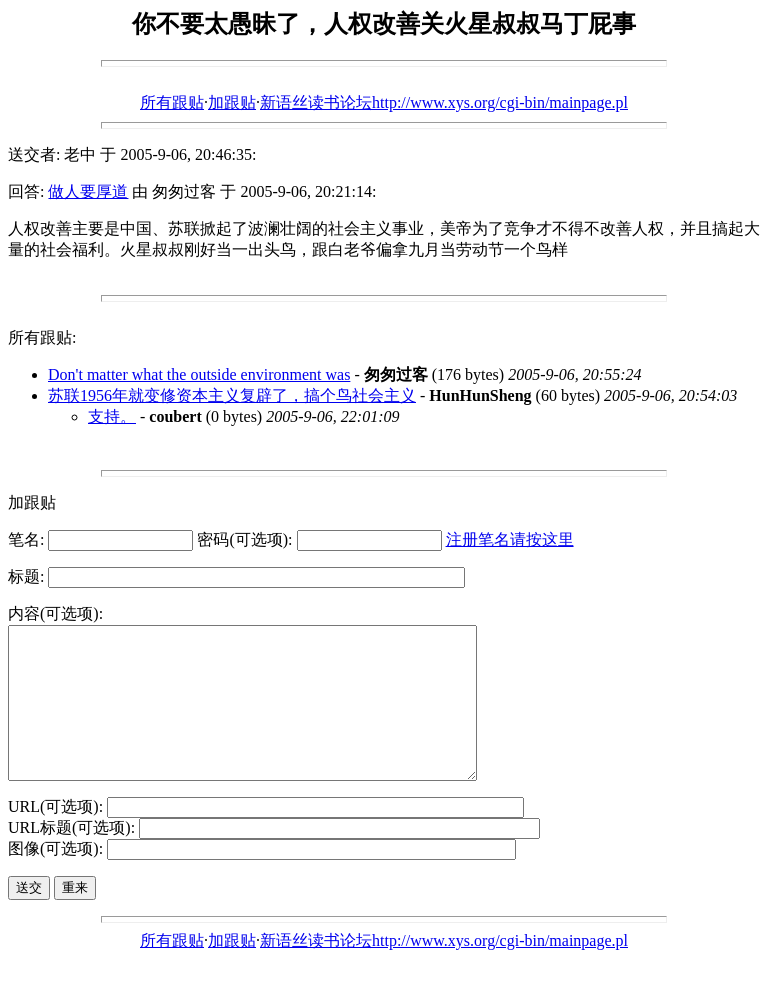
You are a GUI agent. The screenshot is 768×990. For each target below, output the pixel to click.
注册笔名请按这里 (510, 539)
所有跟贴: (42, 337)
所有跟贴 (172, 102)
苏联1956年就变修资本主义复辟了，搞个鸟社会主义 (232, 395)
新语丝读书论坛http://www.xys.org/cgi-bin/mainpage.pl (444, 102)
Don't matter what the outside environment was (199, 374)
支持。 (112, 416)
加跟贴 (232, 102)
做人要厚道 (88, 191)
